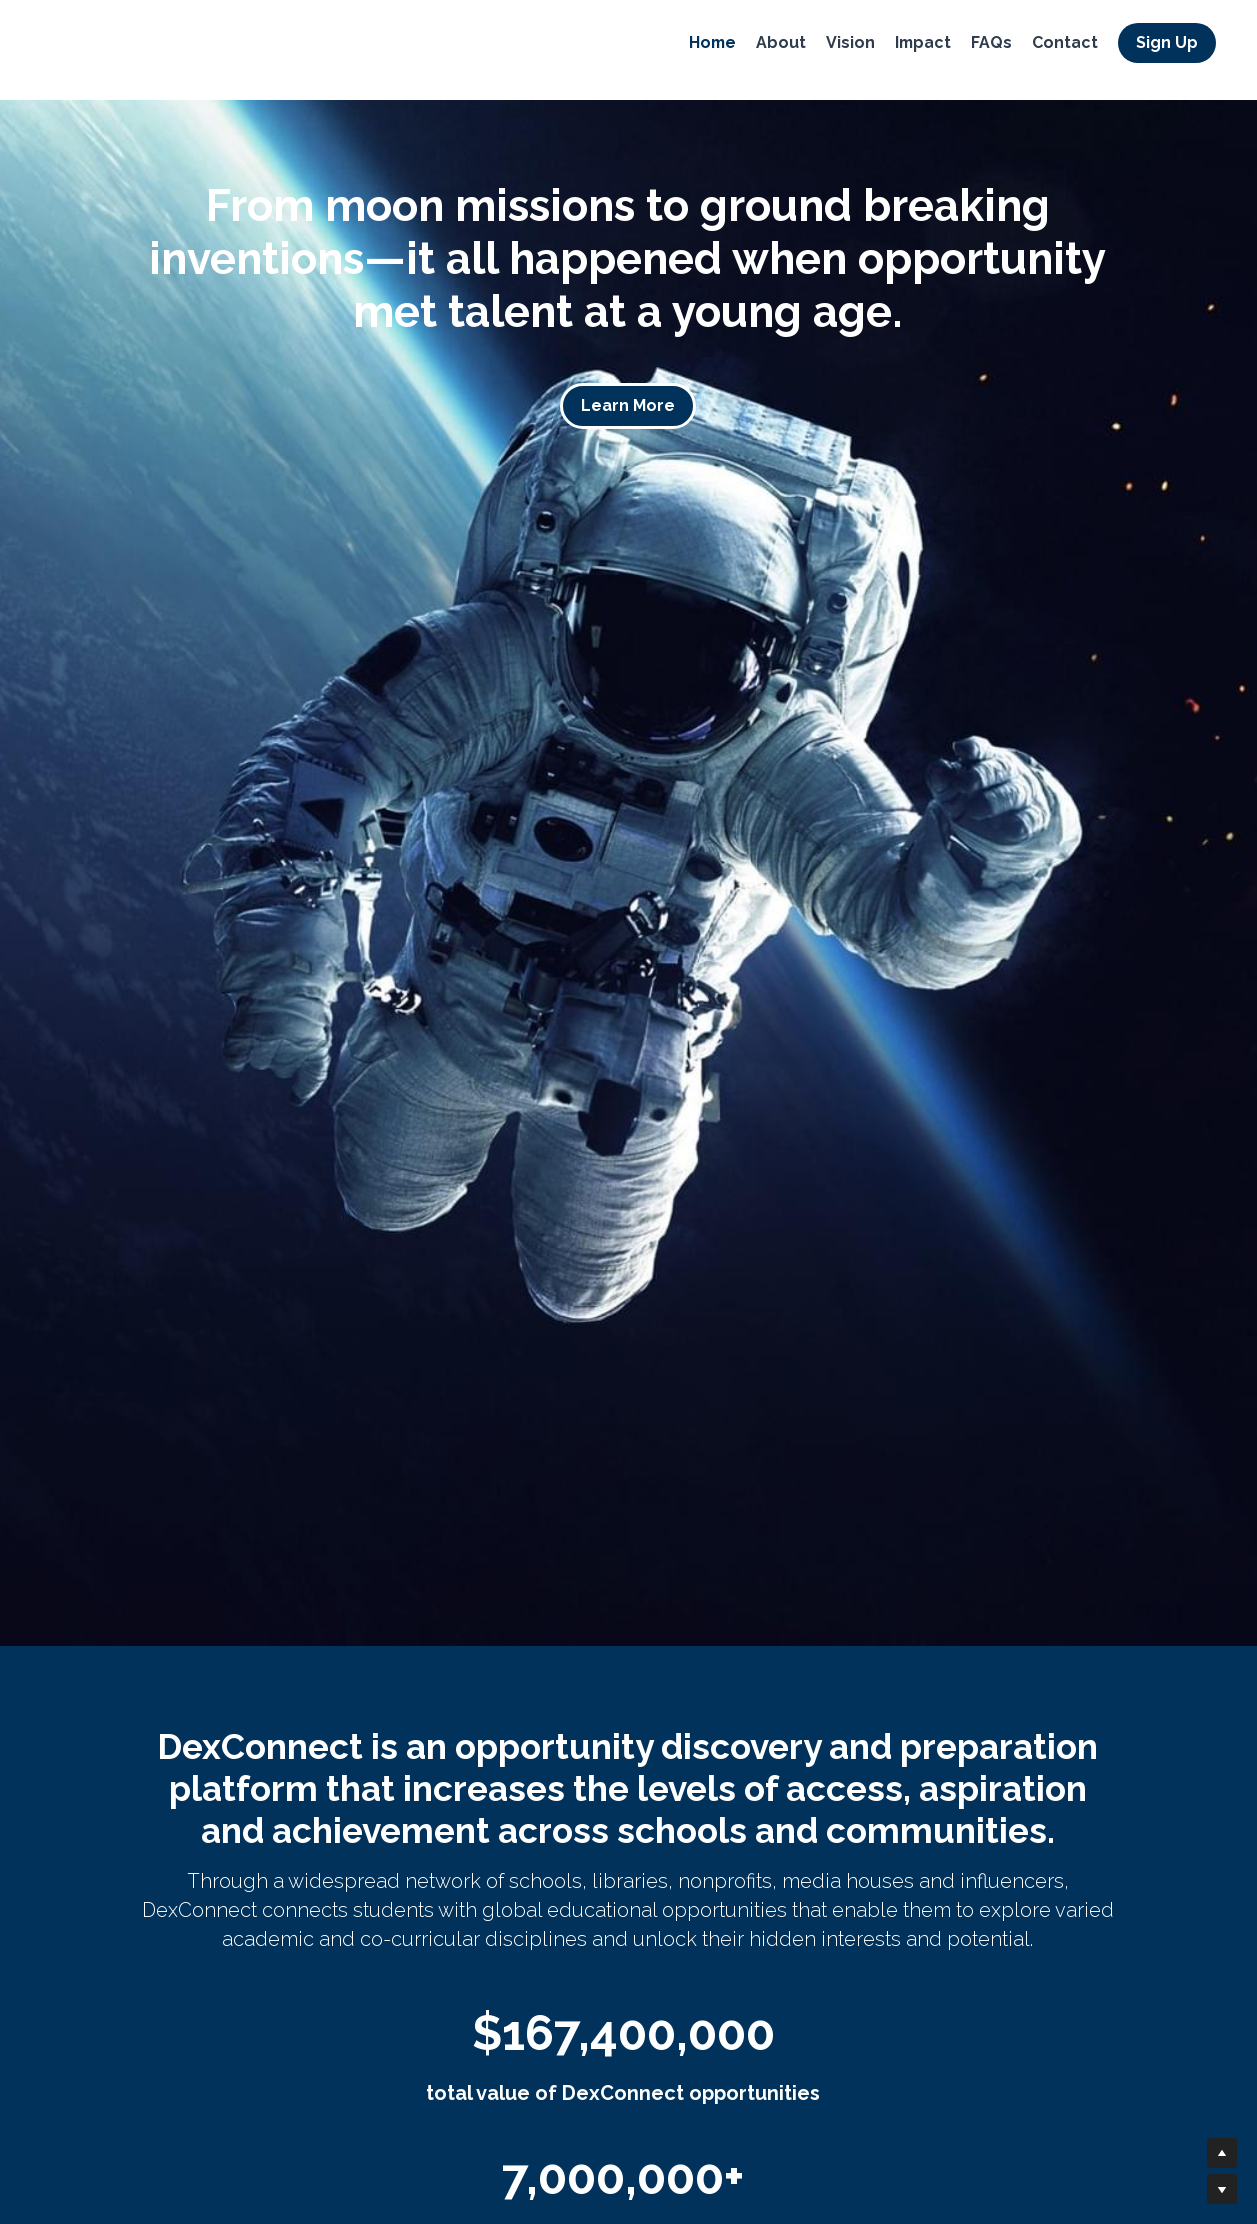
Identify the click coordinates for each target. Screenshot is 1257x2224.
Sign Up (1163, 44)
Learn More (628, 405)
